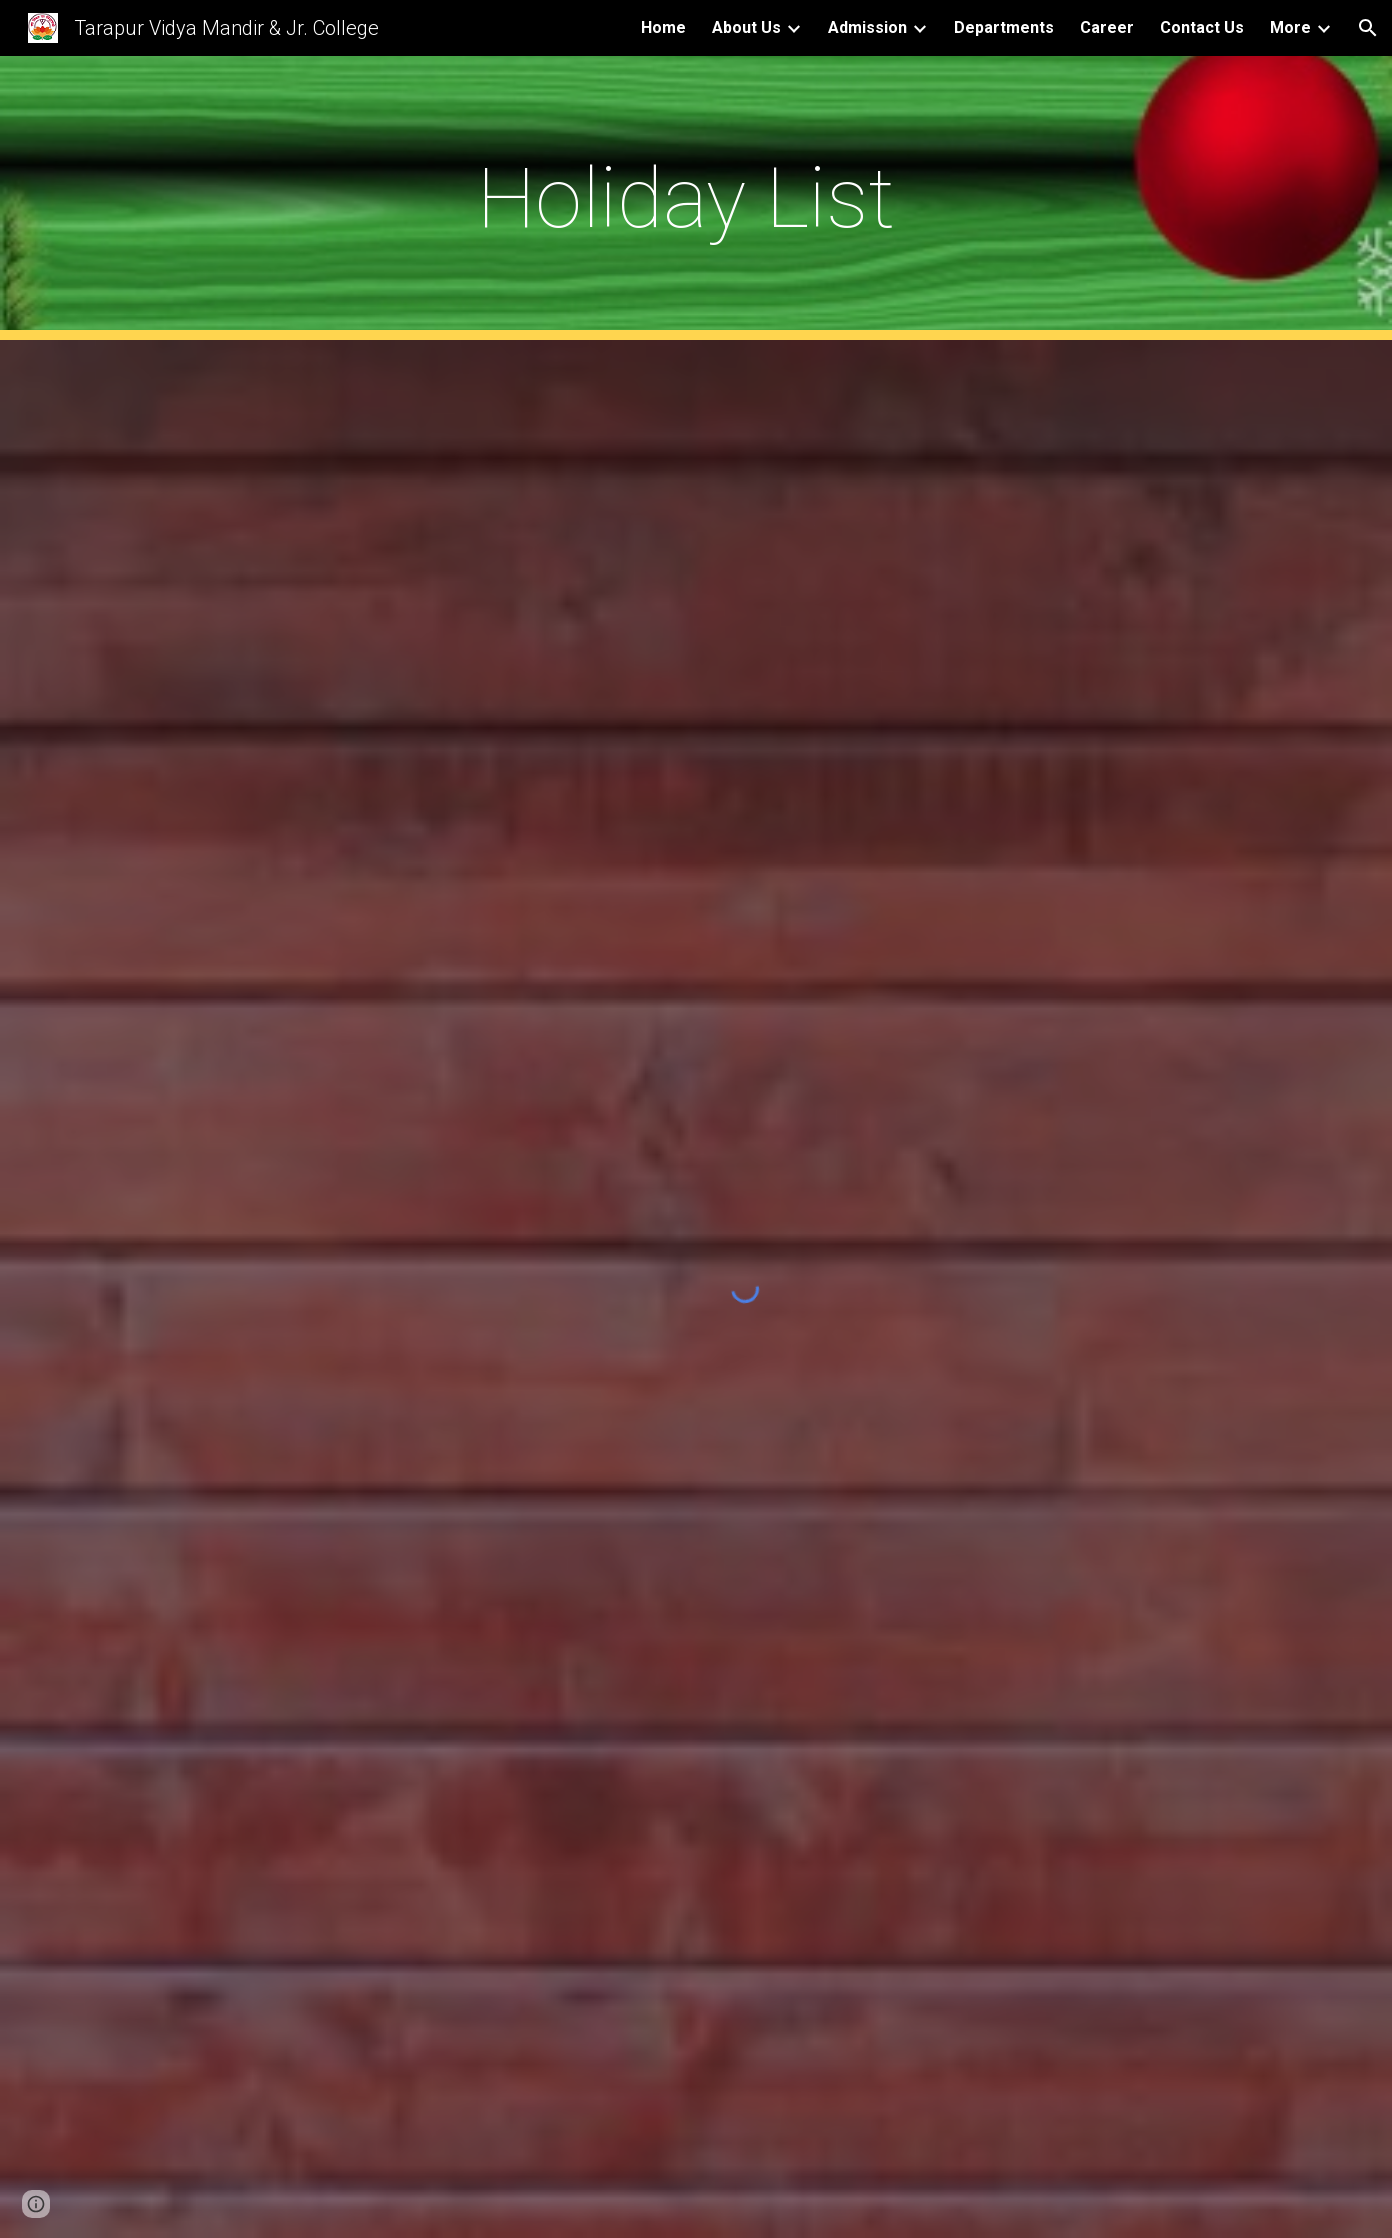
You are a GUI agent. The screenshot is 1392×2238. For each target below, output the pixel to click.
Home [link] (663, 27)
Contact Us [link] (1202, 27)
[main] (695, 198)
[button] (1368, 28)
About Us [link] (746, 27)
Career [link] (1107, 27)
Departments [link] (1004, 27)
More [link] (1290, 27)
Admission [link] (867, 27)
